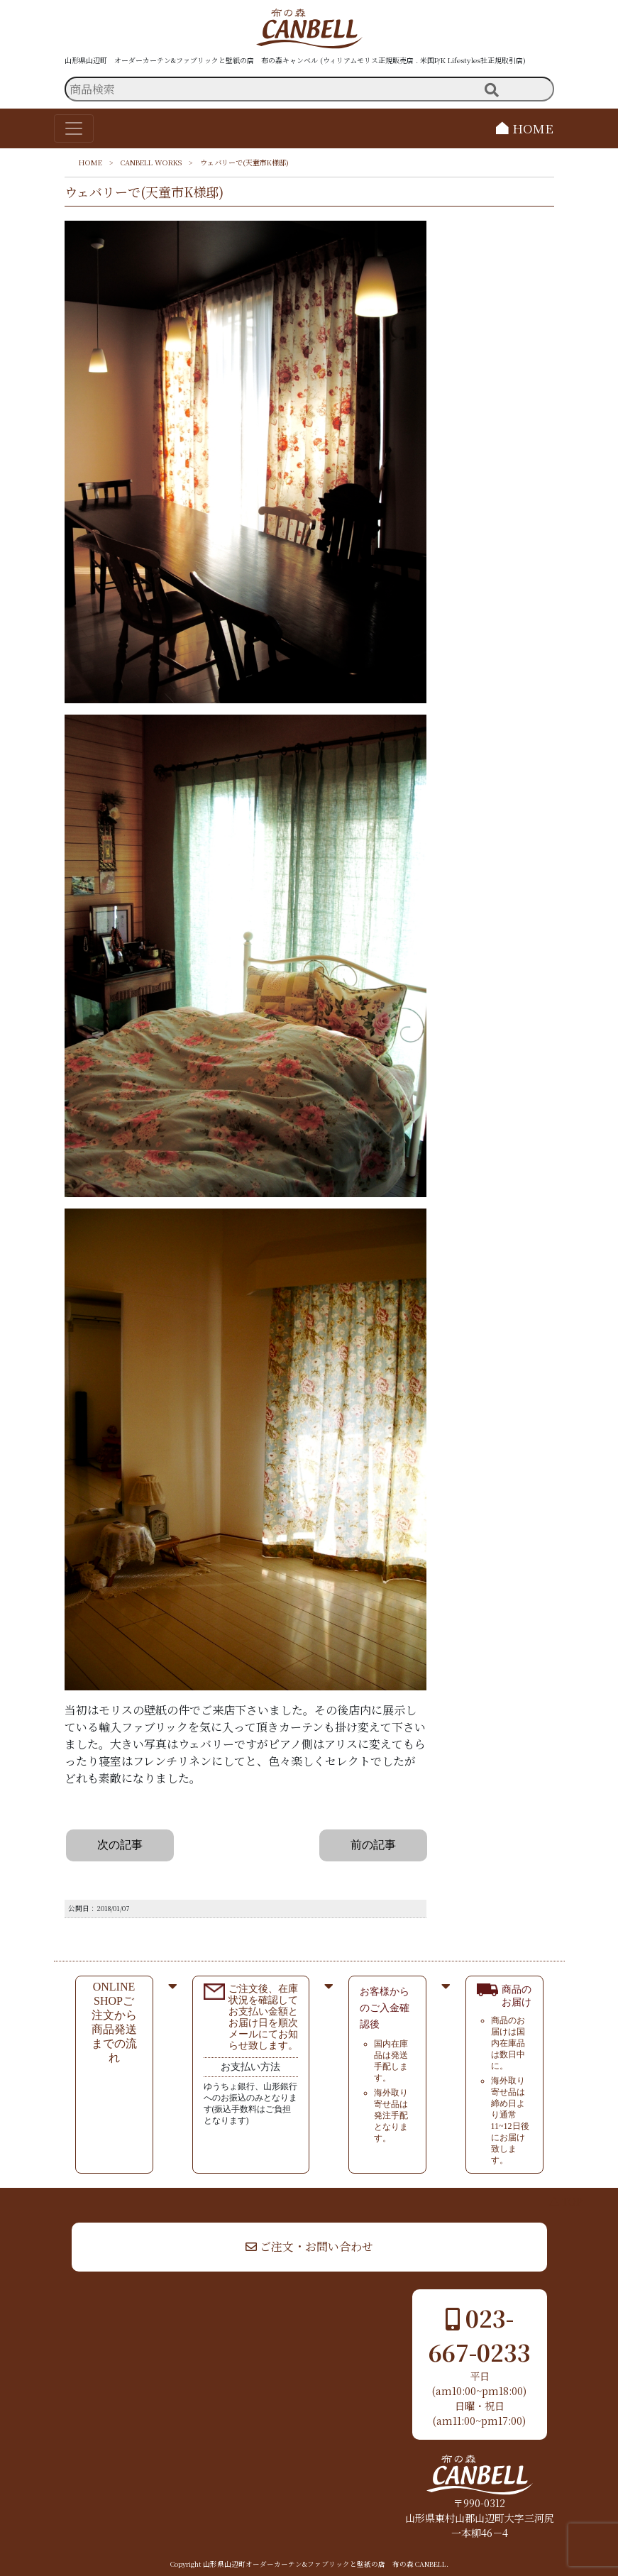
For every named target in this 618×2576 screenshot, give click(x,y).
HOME (524, 128)
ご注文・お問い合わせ (309, 2246)
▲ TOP (566, 2201)
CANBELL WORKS (151, 162)
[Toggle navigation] (74, 128)
